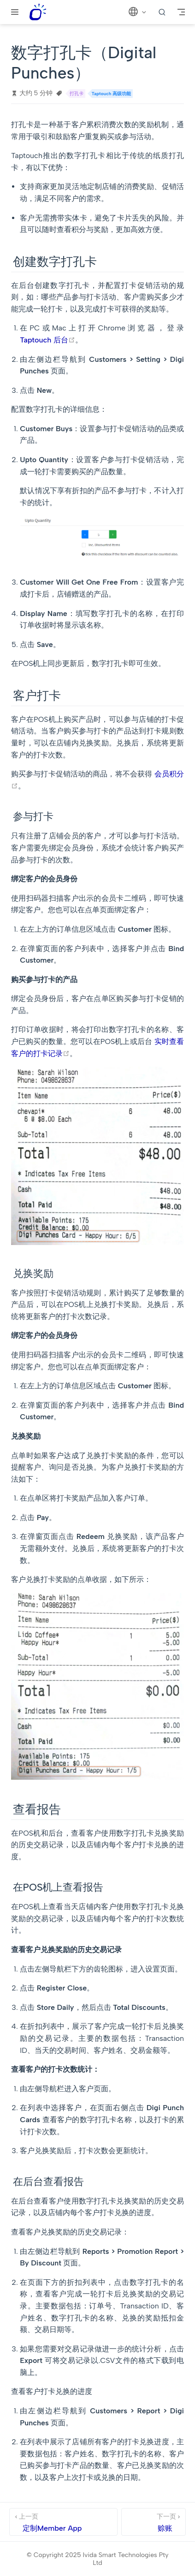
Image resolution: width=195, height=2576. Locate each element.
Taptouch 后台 (47, 340)
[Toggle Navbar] (181, 12)
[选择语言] (138, 12)
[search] (162, 12)
